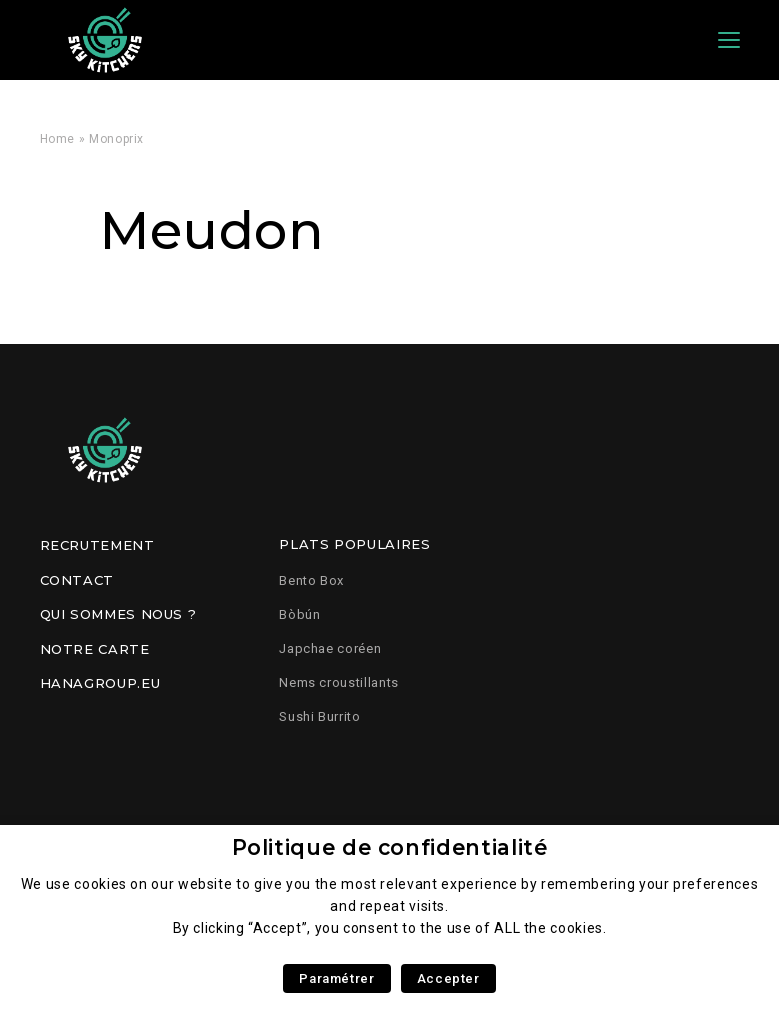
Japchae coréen (330, 648)
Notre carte (95, 649)
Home (58, 139)
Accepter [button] (448, 978)
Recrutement (97, 545)
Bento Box (311, 580)
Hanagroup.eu (100, 683)
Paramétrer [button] (336, 978)
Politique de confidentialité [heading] (390, 847)
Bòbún (299, 614)
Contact (77, 580)
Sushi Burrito (319, 716)
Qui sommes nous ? (118, 614)
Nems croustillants (339, 682)
